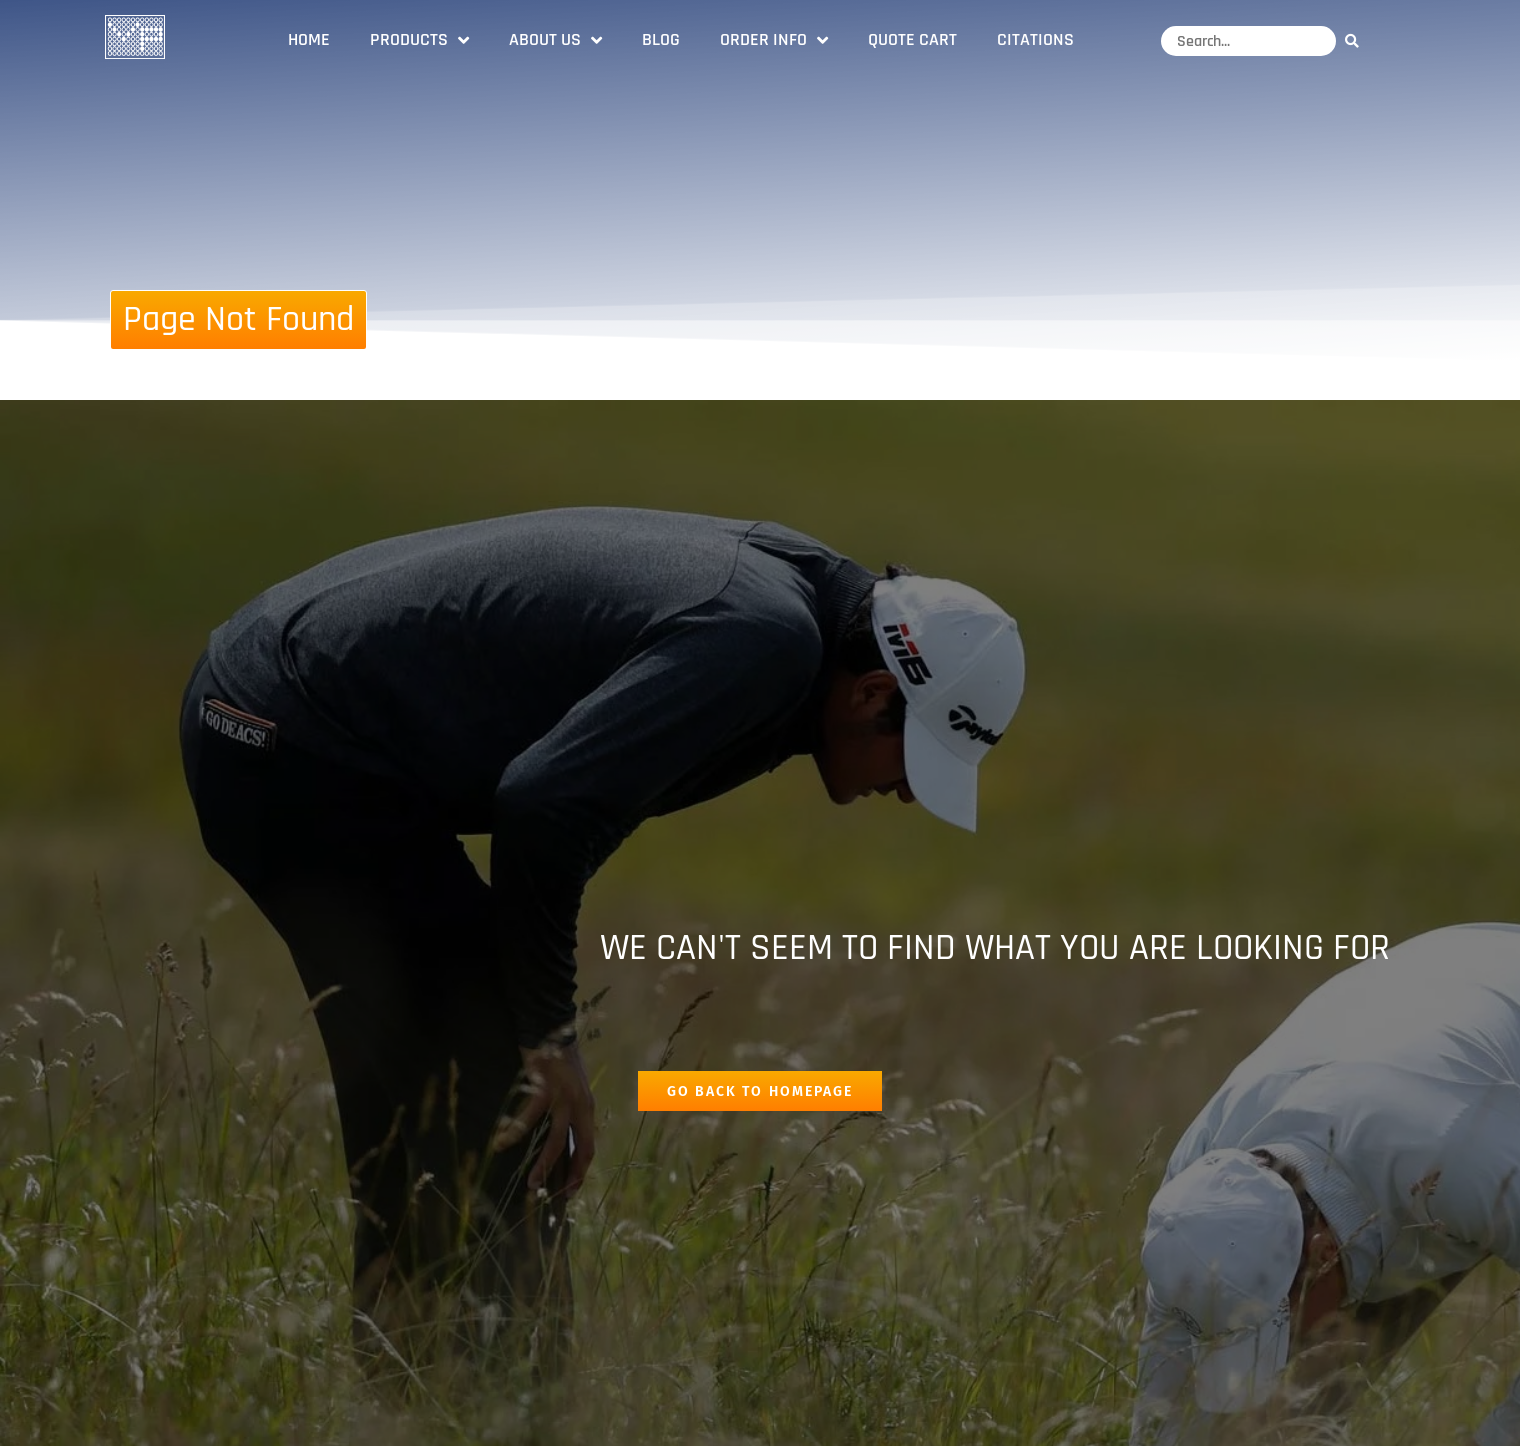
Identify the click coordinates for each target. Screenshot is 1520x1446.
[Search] (1357, 40)
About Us (555, 40)
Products (419, 40)
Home (309, 39)
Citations (1035, 39)
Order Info (774, 40)
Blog (661, 39)
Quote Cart (912, 39)
